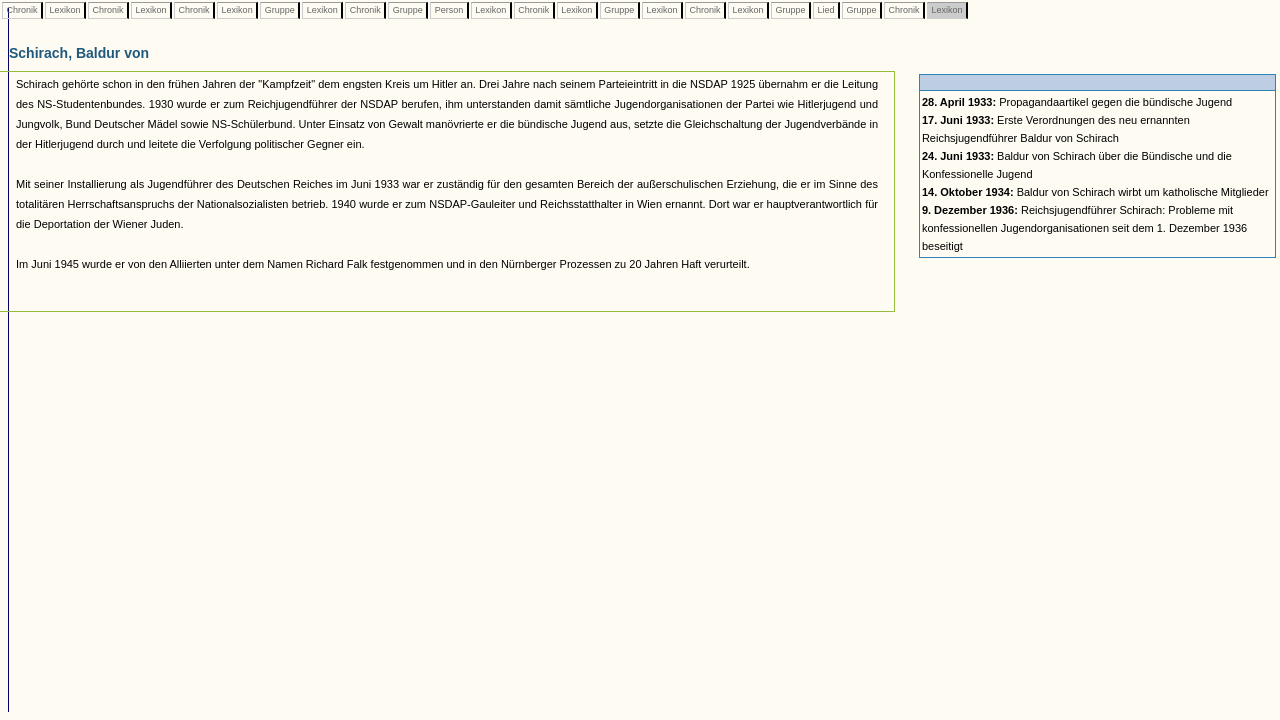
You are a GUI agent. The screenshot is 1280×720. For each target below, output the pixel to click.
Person (449, 10)
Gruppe (279, 10)
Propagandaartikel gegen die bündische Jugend (1077, 102)
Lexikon (65, 10)
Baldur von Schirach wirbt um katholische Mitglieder (1095, 192)
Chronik (22, 10)
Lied (826, 10)
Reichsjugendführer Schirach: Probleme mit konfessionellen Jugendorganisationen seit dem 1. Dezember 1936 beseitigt (1084, 228)
